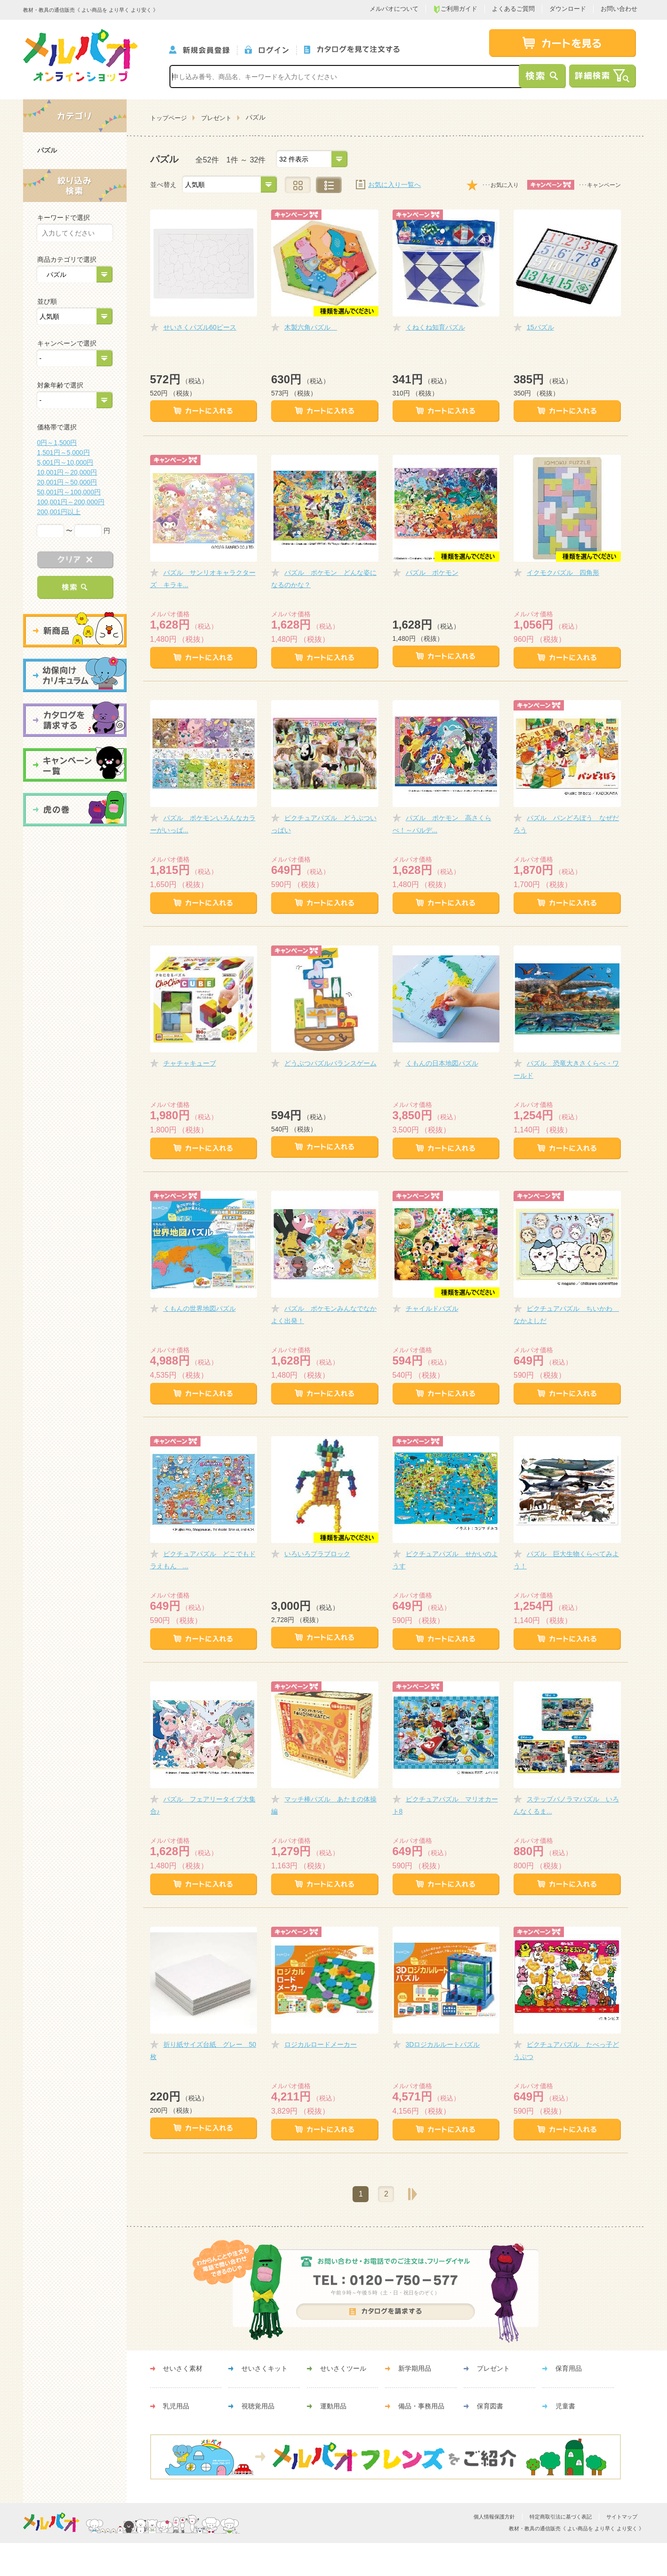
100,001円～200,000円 (70, 502)
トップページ (168, 117)
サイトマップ (621, 2516)
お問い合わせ (619, 8)
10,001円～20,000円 (67, 472)
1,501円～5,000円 (63, 452)
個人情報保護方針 (494, 2516)
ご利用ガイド (455, 9)
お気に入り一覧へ (394, 184)
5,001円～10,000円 (65, 462)
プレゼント (216, 117)
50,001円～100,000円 (69, 492)
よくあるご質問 (513, 8)
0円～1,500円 (57, 442)
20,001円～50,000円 (67, 482)
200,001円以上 (59, 512)
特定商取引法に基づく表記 (561, 2516)
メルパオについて (394, 8)
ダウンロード (567, 8)
